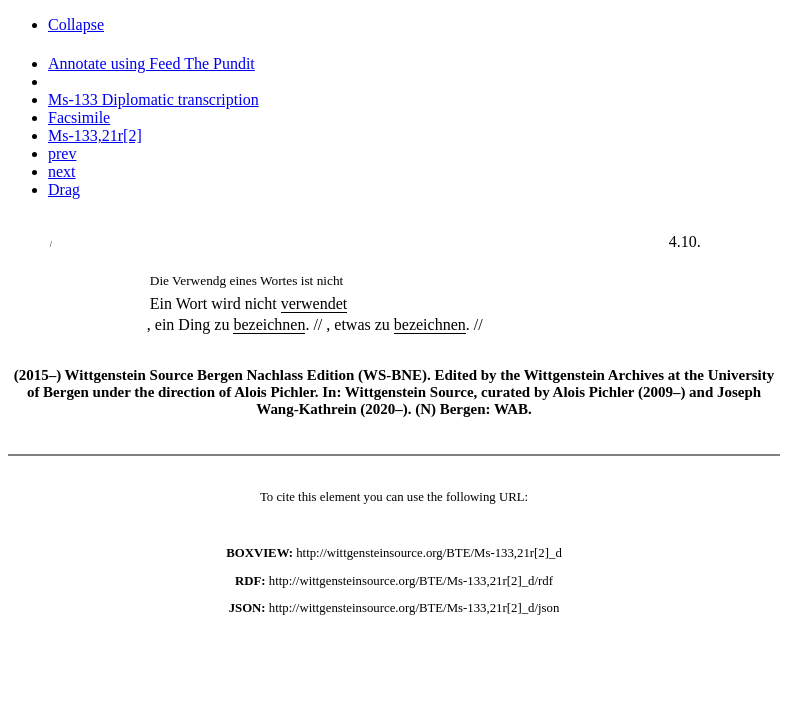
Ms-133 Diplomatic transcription (153, 99)
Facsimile (79, 117)
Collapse (76, 24)
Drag (64, 189)
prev (62, 153)
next (62, 171)
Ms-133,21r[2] (95, 135)
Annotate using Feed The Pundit (151, 63)
